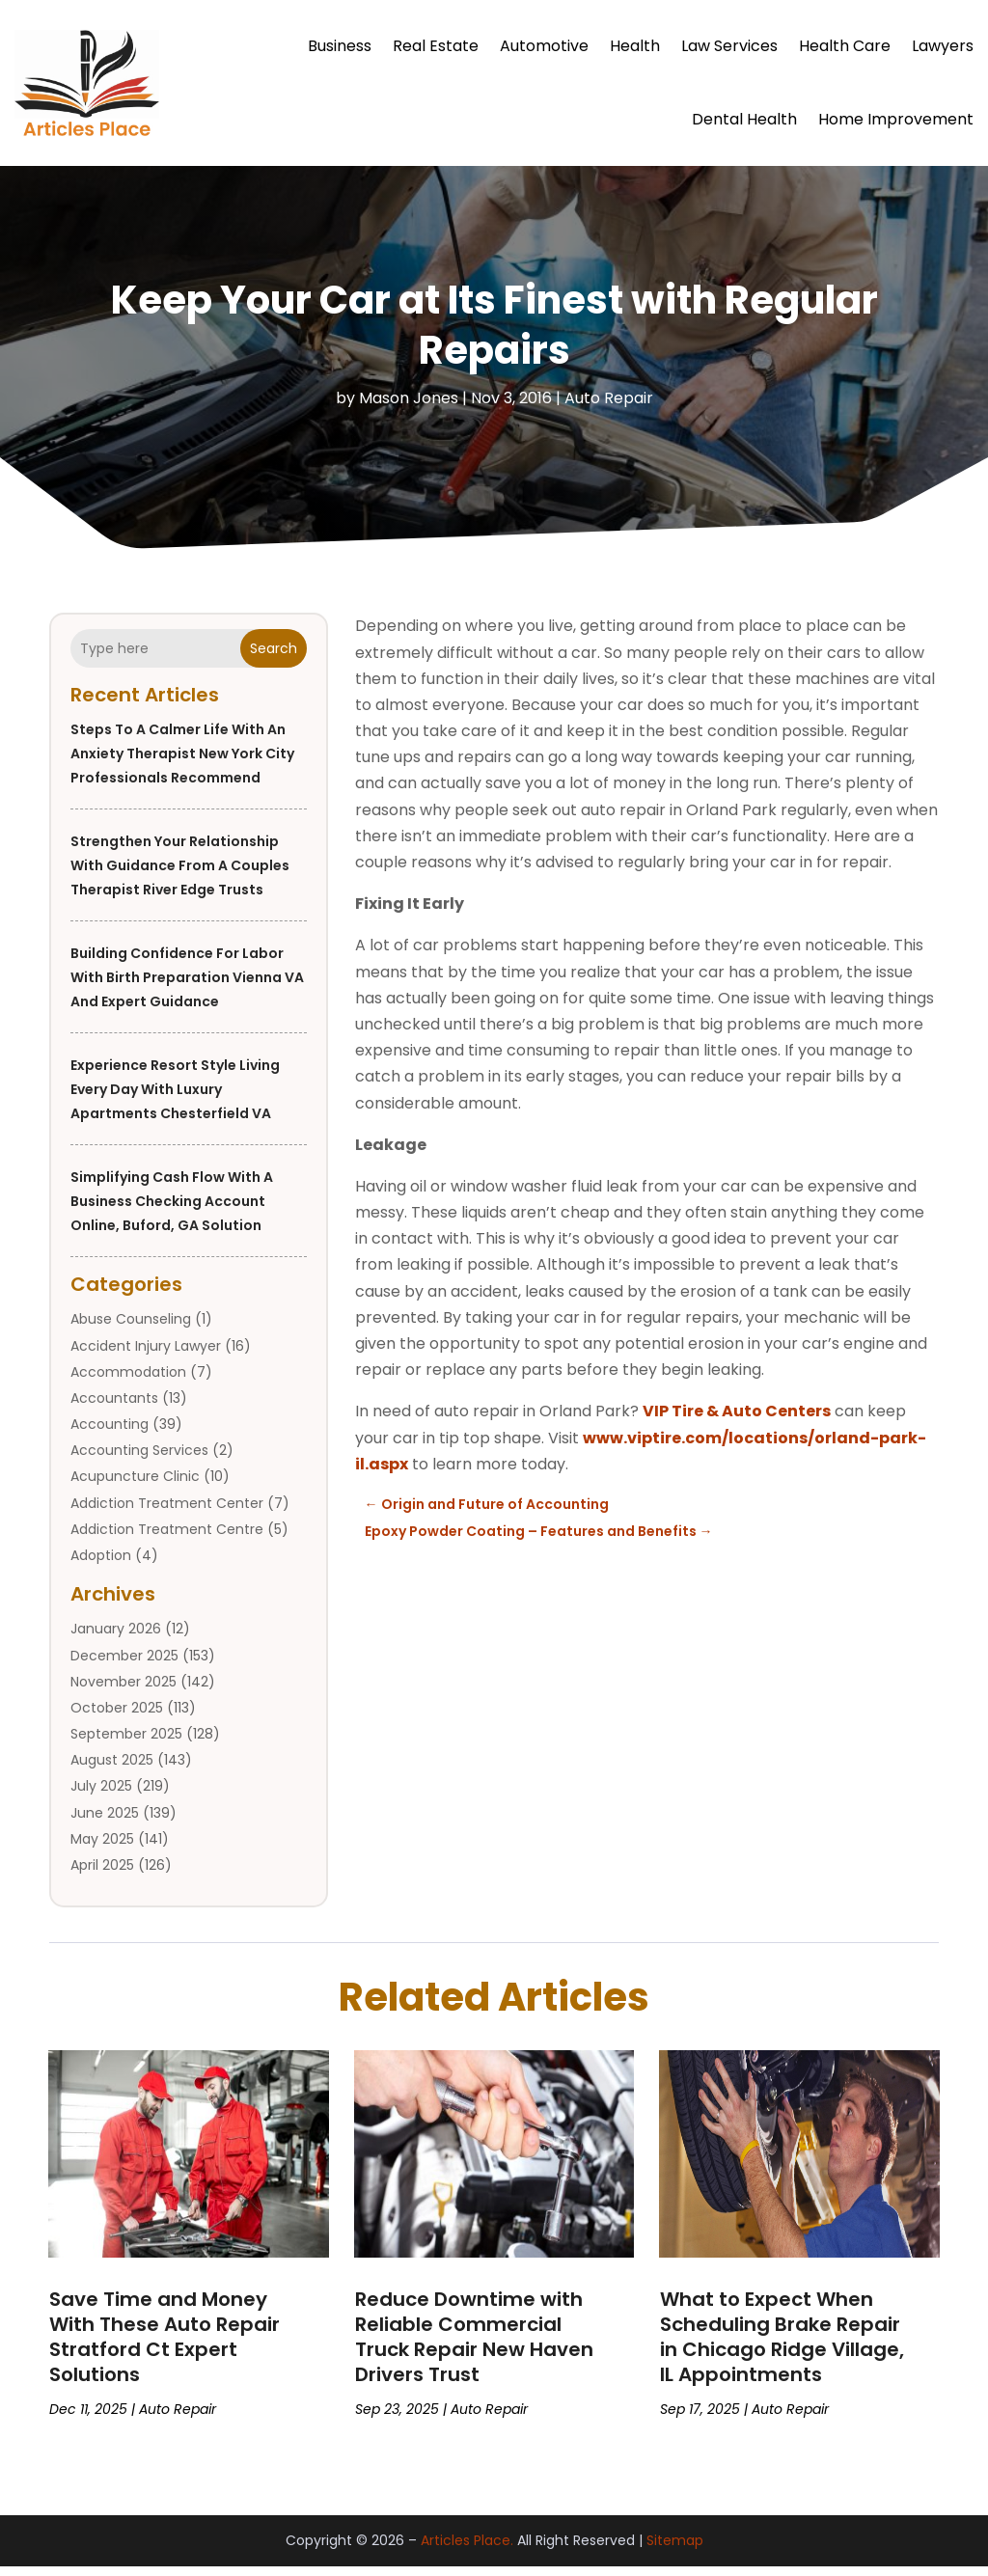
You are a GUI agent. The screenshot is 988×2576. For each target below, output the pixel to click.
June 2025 (104, 1822)
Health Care (845, 46)
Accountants (114, 1407)
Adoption (100, 1565)
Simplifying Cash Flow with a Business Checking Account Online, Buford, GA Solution (171, 1211)
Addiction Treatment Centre (166, 1538)
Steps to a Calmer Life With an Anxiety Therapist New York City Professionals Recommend (182, 763)
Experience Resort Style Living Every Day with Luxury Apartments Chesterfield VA (175, 1099)
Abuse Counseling (130, 1328)
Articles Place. (467, 2550)
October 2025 (116, 1717)
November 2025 (123, 1691)
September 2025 (126, 1743)
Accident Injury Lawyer (145, 1355)
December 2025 (124, 1665)
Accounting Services (139, 1459)
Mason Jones (408, 408)
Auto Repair (608, 408)
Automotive (544, 46)
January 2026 (115, 1638)
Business (339, 46)
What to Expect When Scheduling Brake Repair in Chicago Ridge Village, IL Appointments (782, 2346)
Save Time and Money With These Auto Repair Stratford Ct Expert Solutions (164, 2346)
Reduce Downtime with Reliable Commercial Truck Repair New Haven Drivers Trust (474, 2346)
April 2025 (102, 1874)
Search (273, 658)
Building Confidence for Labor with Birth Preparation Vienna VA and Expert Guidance (187, 987)
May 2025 (102, 1848)
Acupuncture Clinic (135, 1485)
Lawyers (943, 46)
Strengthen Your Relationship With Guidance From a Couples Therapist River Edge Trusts (179, 875)
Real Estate (436, 46)
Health (635, 46)
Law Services (729, 46)
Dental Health (744, 119)
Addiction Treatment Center (166, 1512)
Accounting (109, 1433)
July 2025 (101, 1795)
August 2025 (111, 1769)
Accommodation (128, 1381)
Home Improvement (896, 119)
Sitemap (674, 2550)
